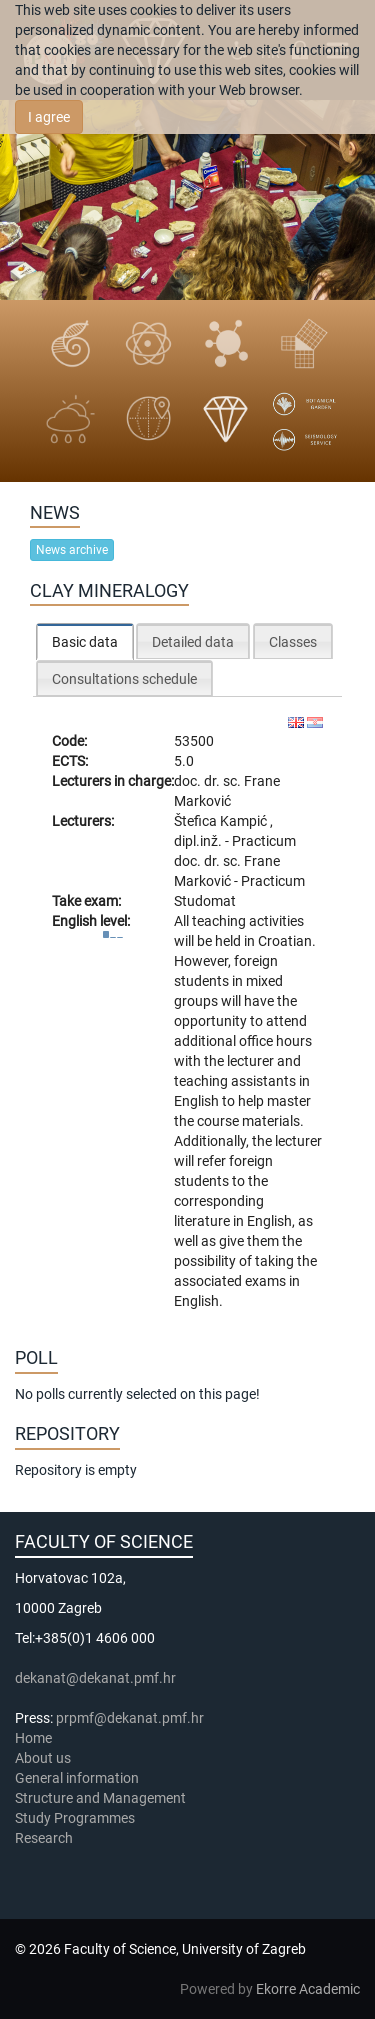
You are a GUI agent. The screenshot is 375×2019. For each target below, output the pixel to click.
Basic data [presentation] (85, 642)
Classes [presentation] (293, 642)
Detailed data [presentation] (193, 642)
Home (33, 1738)
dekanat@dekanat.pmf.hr (95, 1678)
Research (45, 1838)
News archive (72, 550)
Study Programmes (75, 1818)
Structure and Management (100, 1798)
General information (77, 1778)
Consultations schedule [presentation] (124, 679)
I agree (49, 117)
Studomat (205, 901)
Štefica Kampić (222, 821)
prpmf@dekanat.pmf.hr (130, 1718)
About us (44, 1758)
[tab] (85, 641)
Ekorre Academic (308, 1989)
